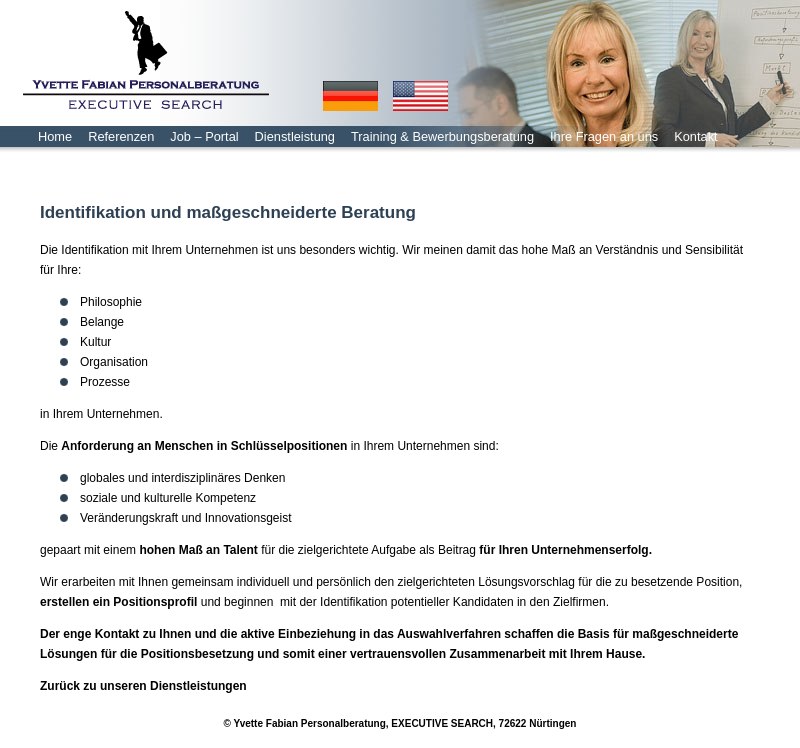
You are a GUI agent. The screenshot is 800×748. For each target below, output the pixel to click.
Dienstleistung (295, 136)
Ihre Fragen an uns (604, 136)
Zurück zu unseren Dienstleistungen (143, 686)
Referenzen (121, 136)
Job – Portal (204, 136)
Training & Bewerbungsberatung (442, 136)
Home (55, 136)
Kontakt (695, 136)
